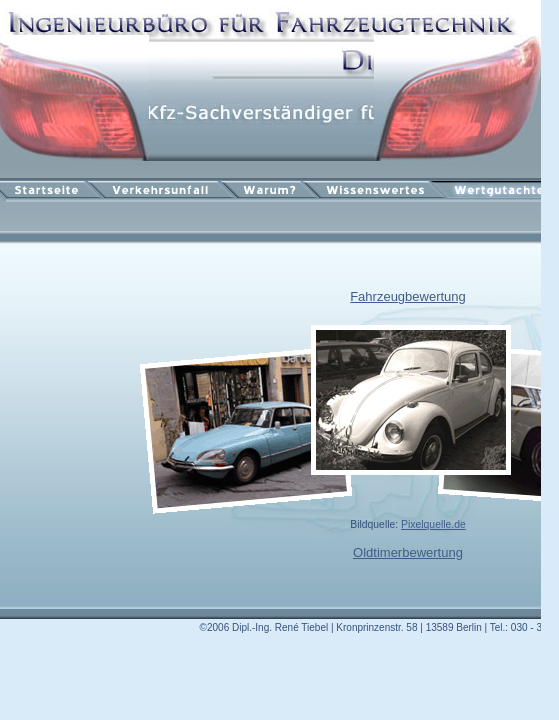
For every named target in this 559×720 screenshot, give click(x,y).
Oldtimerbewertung (408, 552)
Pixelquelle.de (433, 524)
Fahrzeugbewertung (408, 296)
